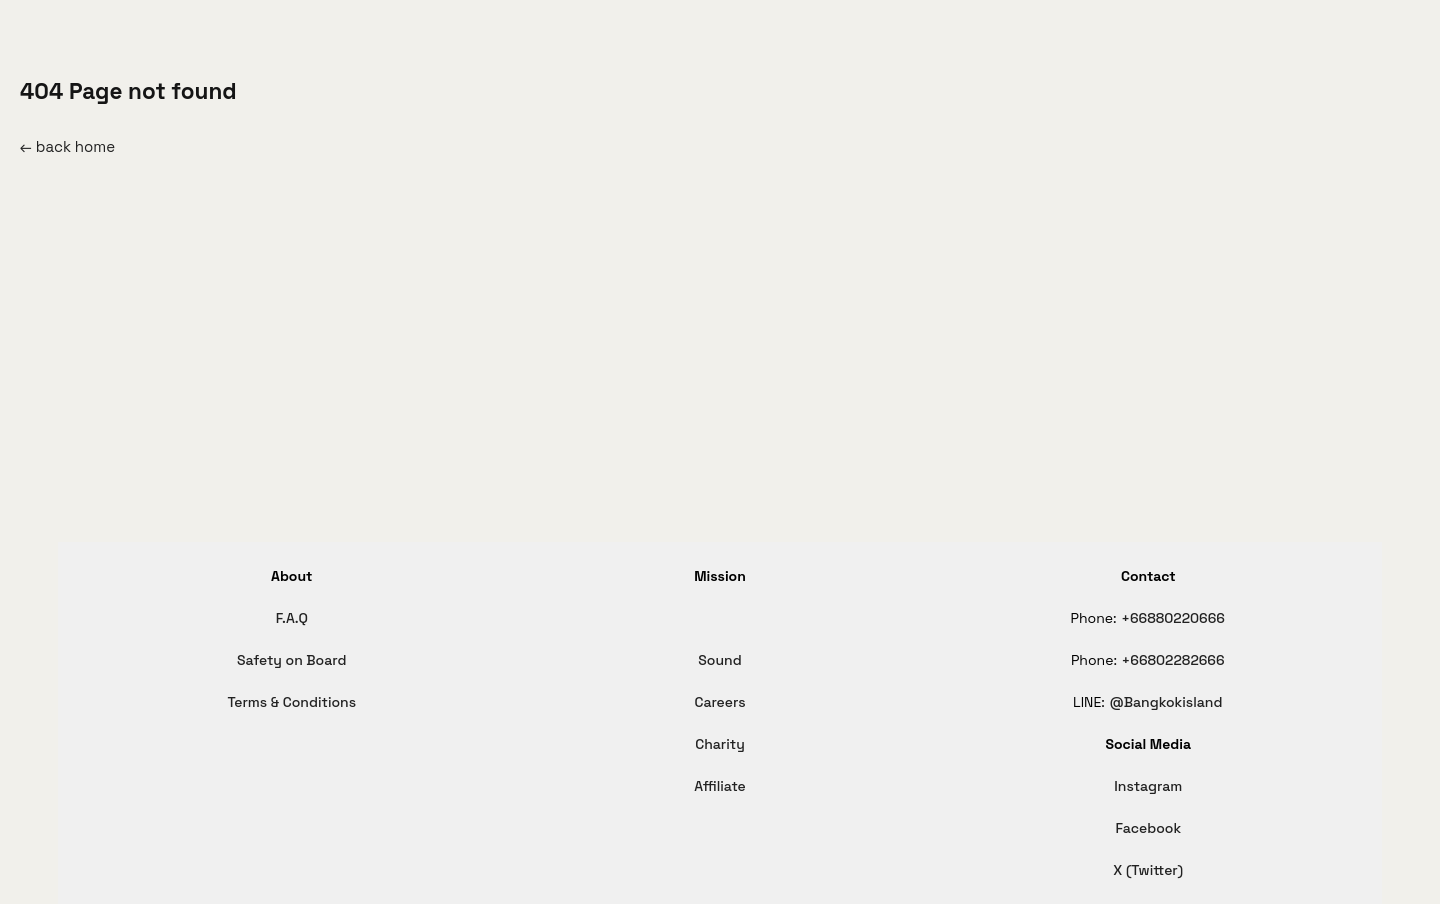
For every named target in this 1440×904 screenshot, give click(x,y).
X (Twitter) (1148, 870)
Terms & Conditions (291, 702)
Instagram (1148, 786)
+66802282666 (1173, 660)
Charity (720, 744)
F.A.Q (292, 618)
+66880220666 (1173, 618)
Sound (719, 660)
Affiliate (720, 786)
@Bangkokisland (1165, 702)
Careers (719, 702)
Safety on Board (291, 660)
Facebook (1148, 828)
